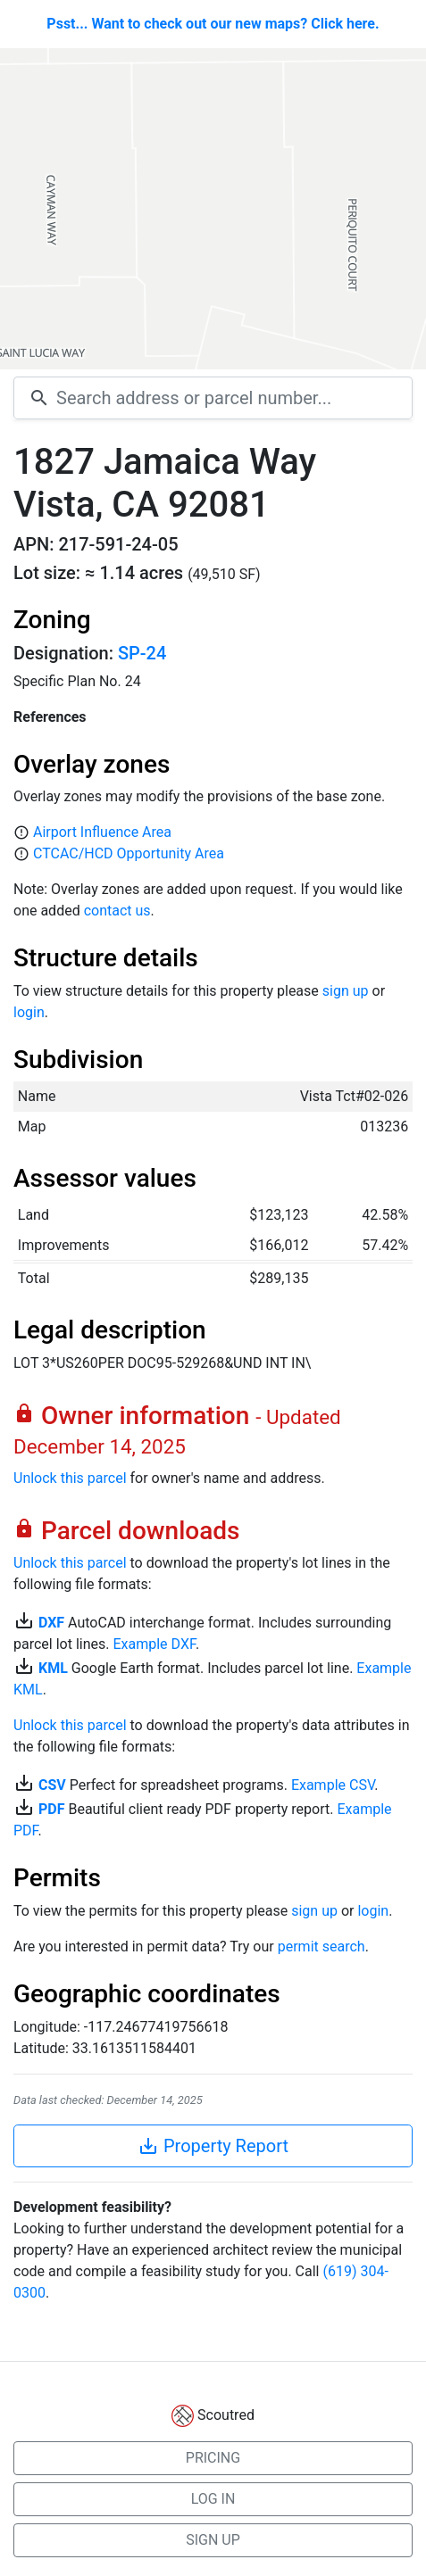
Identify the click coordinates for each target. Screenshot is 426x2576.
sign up (345, 990)
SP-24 (142, 653)
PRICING (213, 2457)
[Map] (213, 208)
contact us (117, 910)
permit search (321, 1946)
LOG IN (213, 2498)
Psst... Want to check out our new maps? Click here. (212, 23)
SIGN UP (213, 2539)
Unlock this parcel (70, 1478)
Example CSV (332, 1785)
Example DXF (154, 1644)
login (29, 1012)
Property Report (213, 2146)
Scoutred (226, 2414)
